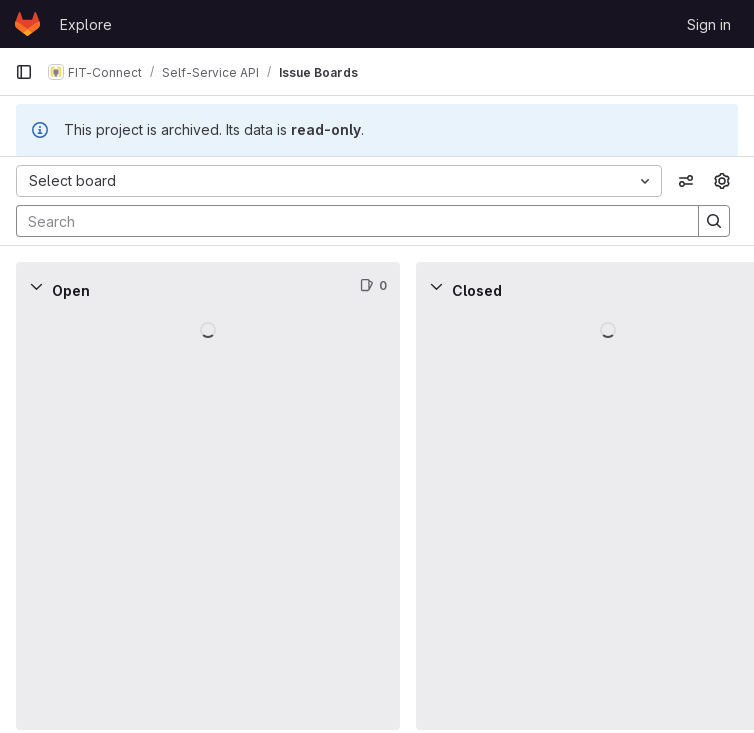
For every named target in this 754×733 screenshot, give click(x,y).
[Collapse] (36, 286)
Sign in (709, 24)
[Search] (347, 221)
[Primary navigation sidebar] (24, 72)
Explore (86, 24)
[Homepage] (27, 24)
